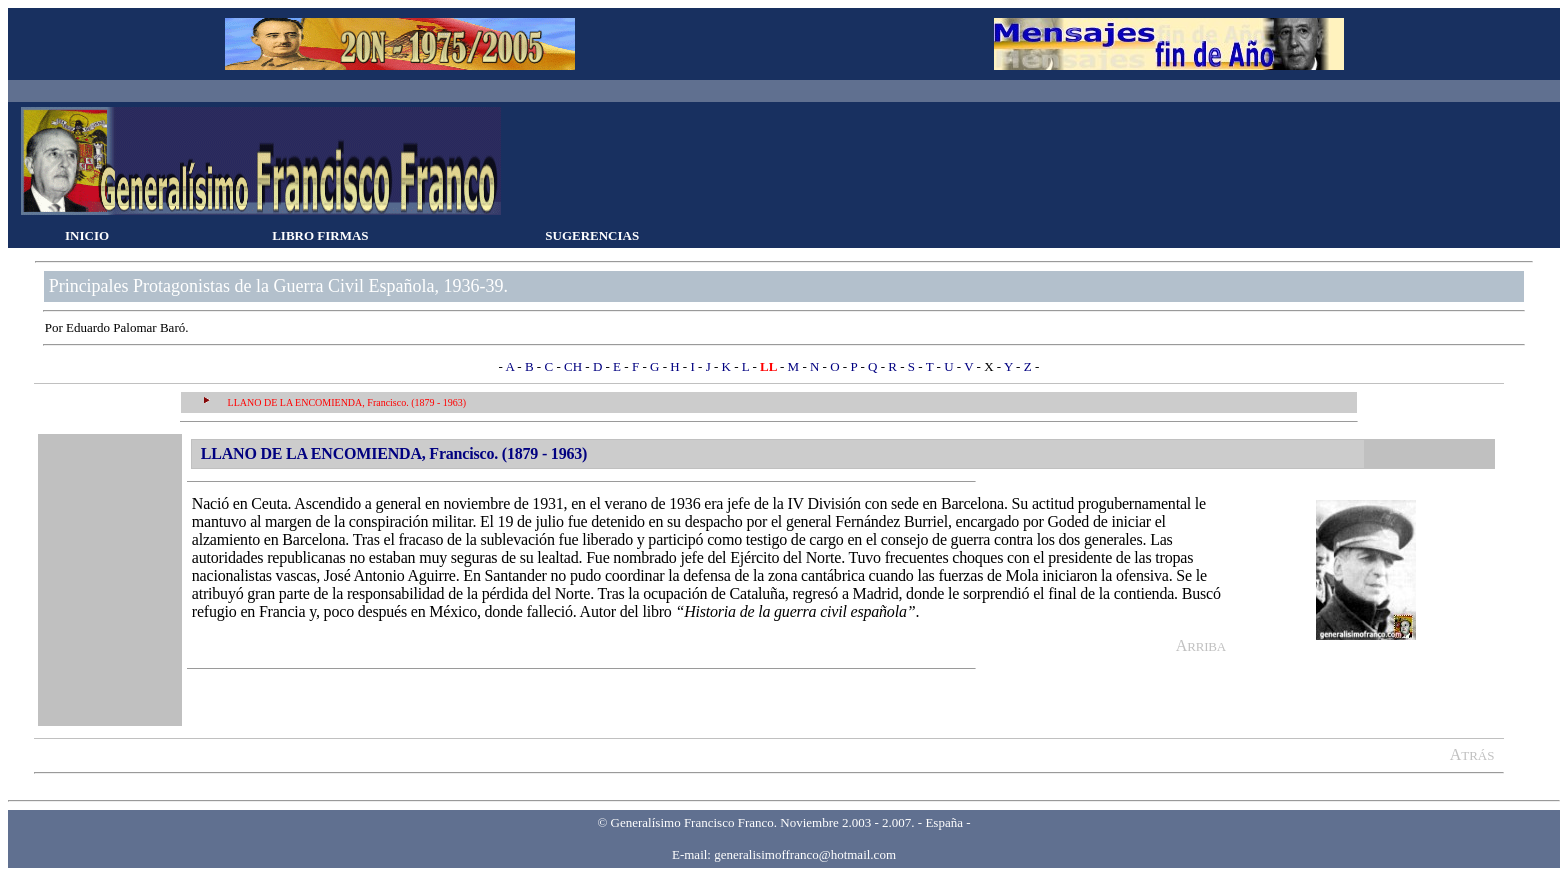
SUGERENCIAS (592, 235)
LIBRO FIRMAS (320, 235)
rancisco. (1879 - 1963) (419, 402)
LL (770, 366)
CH (573, 366)
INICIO (87, 235)
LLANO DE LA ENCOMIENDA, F (300, 402)
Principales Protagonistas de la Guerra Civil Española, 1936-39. (278, 286)
